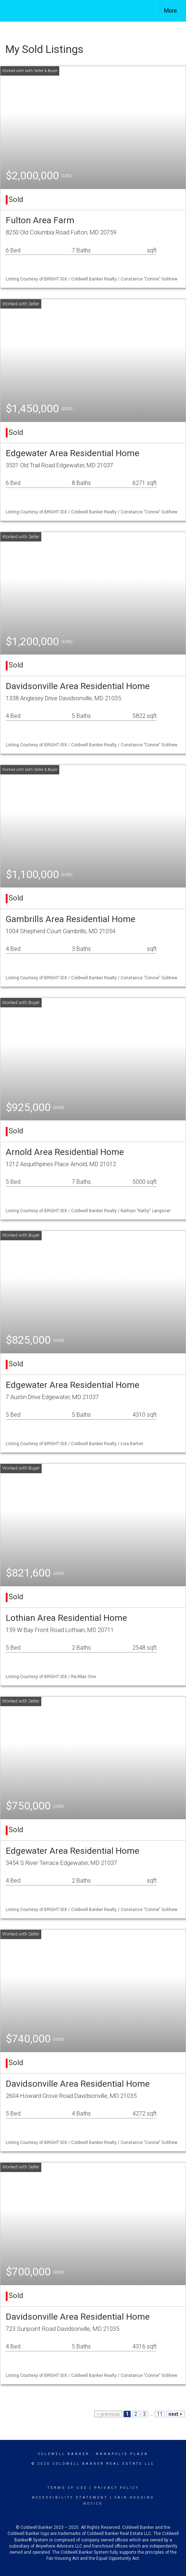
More (170, 10)
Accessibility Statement (70, 2497)
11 (160, 2414)
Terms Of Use (67, 2488)
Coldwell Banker (63, 2454)
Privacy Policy (116, 2488)
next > (175, 2414)
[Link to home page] (11, 11)
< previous (108, 2414)
